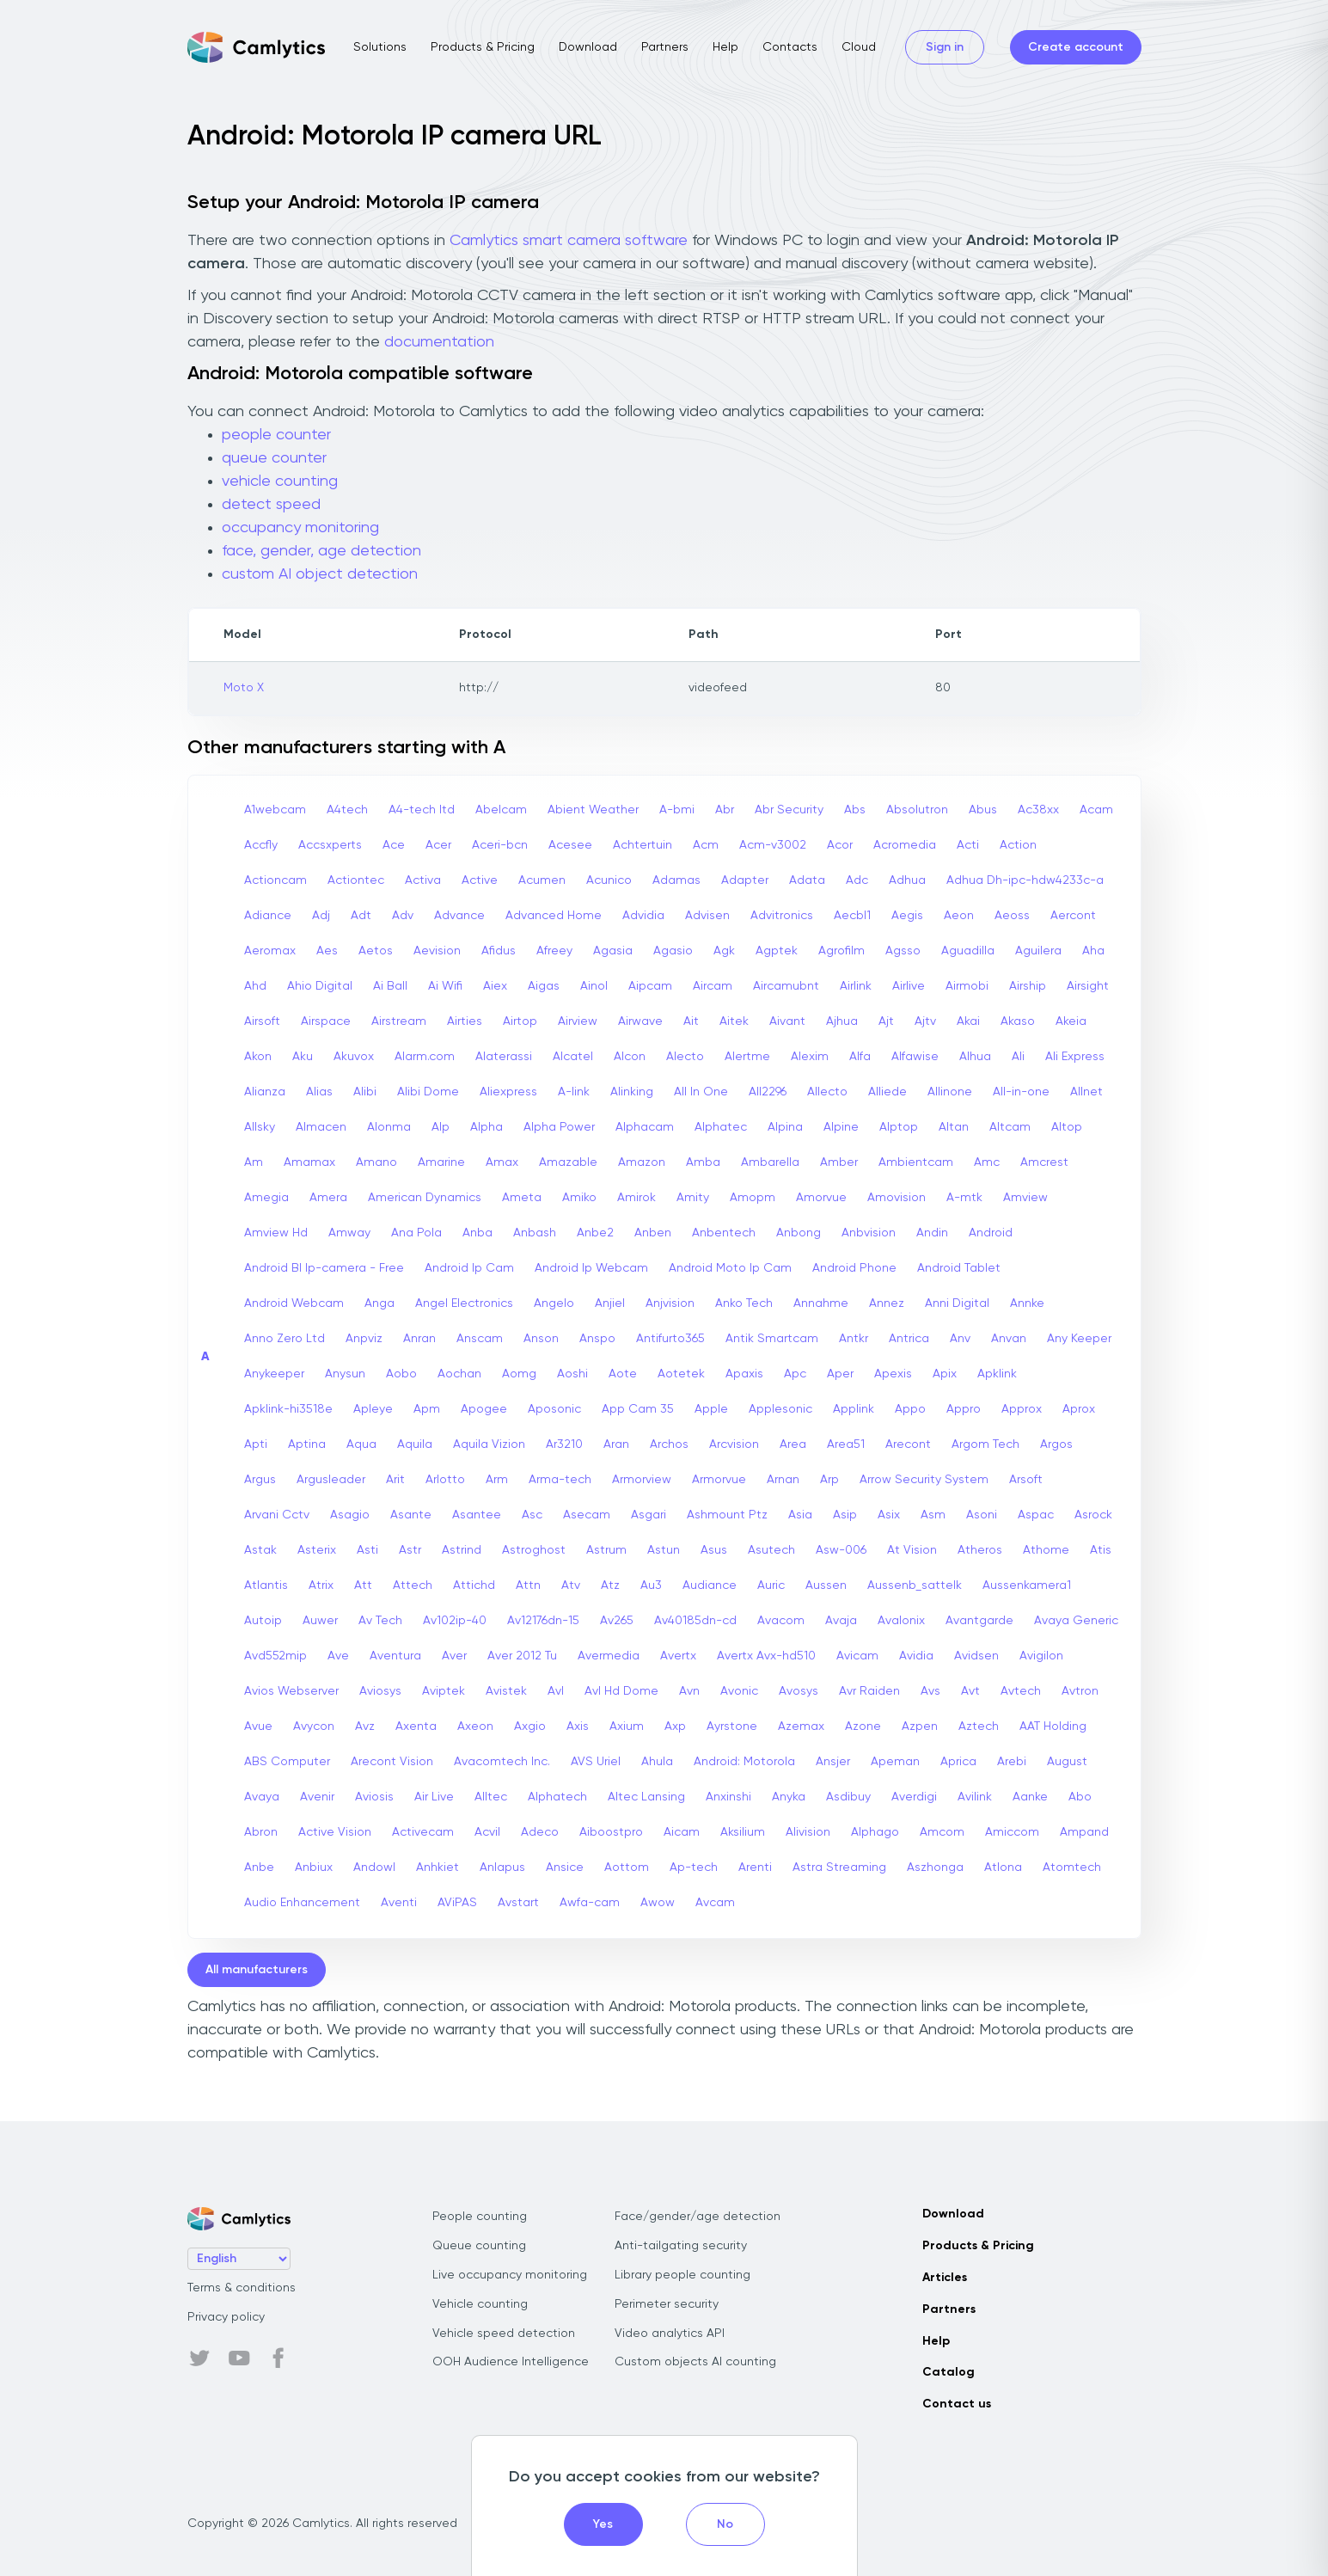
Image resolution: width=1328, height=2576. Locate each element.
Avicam (857, 1656)
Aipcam (650, 986)
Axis (577, 1726)
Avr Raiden (869, 1691)
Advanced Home (553, 916)
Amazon (641, 1162)
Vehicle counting (480, 2304)
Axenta (416, 1726)
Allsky (259, 1127)
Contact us (956, 2404)
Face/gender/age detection (697, 2217)
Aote (623, 1374)
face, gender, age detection (321, 551)
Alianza (264, 1092)
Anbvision (868, 1233)
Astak (260, 1550)
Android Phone (854, 1268)
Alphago (875, 1832)
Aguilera (1038, 951)
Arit (395, 1480)
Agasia (613, 951)
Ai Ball (390, 986)
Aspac (1036, 1515)
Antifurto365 (670, 1339)
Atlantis (266, 1585)
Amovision (896, 1198)
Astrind (461, 1550)
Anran (419, 1339)
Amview (1025, 1198)
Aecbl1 (852, 916)
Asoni (981, 1515)
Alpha (486, 1127)
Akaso (1018, 1021)
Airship (1027, 986)
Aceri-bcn (500, 845)
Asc (532, 1515)
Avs (930, 1691)
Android (991, 1233)
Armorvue (719, 1480)
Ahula (657, 1762)
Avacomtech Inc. (502, 1762)
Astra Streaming (839, 1867)
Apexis (893, 1374)
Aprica (958, 1762)
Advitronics (781, 916)
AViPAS (457, 1903)
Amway (349, 1233)
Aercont (1073, 916)
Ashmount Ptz (727, 1515)
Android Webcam (294, 1303)
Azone (863, 1726)
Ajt (886, 1021)
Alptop (898, 1127)
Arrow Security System (924, 1480)
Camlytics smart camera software (569, 240)
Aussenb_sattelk (914, 1585)
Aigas (544, 986)
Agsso (903, 951)
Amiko (579, 1198)
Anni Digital (957, 1303)
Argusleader (331, 1480)
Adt (361, 916)
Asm (933, 1515)
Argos (1056, 1444)
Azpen (920, 1726)
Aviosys (380, 1691)
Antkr (853, 1339)
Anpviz (364, 1339)
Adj (321, 916)
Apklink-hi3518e (288, 1409)
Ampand (1084, 1832)
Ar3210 (564, 1444)
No (725, 2524)
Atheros (980, 1550)
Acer (438, 845)
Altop (1066, 1127)
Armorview (641, 1480)
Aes (327, 951)
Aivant (787, 1021)
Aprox (1078, 1409)
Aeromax (270, 951)
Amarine (441, 1162)
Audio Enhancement (302, 1903)
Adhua (907, 880)
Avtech (1021, 1691)
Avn (689, 1691)
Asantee (476, 1515)
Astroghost (534, 1550)
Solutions (380, 47)
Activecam (423, 1832)
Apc (795, 1374)
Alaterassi (503, 1057)
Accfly (261, 845)
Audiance (709, 1585)
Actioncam (275, 880)
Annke (1027, 1303)
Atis (1100, 1550)
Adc (857, 880)
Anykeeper (274, 1374)
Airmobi (967, 986)
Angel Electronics (464, 1303)
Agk (724, 951)
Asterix (316, 1550)
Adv (402, 916)
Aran (616, 1444)
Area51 (846, 1444)
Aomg (519, 1374)
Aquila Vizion (489, 1444)
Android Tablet (959, 1268)
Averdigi (914, 1797)
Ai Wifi (445, 986)
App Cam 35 (638, 1409)
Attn (528, 1585)
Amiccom (1012, 1832)
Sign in (945, 47)
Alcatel (573, 1057)
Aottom (626, 1867)
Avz (365, 1726)
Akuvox (354, 1057)
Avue (258, 1726)
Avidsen (976, 1656)
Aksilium (742, 1832)
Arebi (1011, 1762)
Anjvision (670, 1303)
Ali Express (1075, 1057)
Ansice (565, 1867)
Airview (577, 1021)
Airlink (856, 986)
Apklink (997, 1374)
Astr (410, 1550)
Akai (968, 1021)
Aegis (907, 916)
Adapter (744, 880)
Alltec (490, 1797)
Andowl (374, 1867)
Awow (657, 1903)
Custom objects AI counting (695, 2362)
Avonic (739, 1691)
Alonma (389, 1127)
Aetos (375, 951)
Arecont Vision (392, 1762)
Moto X (243, 688)
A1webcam (275, 810)
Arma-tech (560, 1480)
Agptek (777, 951)
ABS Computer (287, 1762)
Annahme (820, 1303)
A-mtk (964, 1198)
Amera (328, 1198)
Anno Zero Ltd (284, 1339)
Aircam (712, 986)
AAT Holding (1052, 1726)
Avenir (317, 1797)
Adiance (267, 916)
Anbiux (314, 1867)
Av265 (616, 1621)
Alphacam (644, 1127)
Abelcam (501, 810)
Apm (426, 1409)
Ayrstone (732, 1726)
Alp (440, 1127)
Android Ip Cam (469, 1268)
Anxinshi (728, 1797)
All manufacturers (256, 1970)
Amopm (752, 1198)
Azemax (801, 1726)
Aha (1093, 951)
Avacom (781, 1621)
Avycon (313, 1726)
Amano (376, 1162)
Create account (1075, 47)
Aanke (1030, 1797)
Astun (663, 1550)
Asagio (350, 1515)
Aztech (978, 1726)
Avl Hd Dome (621, 1691)
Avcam (715, 1903)
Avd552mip (275, 1656)
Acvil (487, 1832)
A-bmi (677, 810)
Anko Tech (744, 1303)
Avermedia (609, 1656)
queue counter (274, 458)
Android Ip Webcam (591, 1268)
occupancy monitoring (300, 528)
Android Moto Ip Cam (730, 1268)
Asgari (648, 1515)
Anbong (798, 1233)
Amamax (309, 1162)
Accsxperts (330, 845)
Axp (675, 1726)
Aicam (682, 1832)
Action (1018, 845)
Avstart (518, 1903)
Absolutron (917, 810)
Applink (853, 1409)
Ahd (255, 986)
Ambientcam (915, 1162)
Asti (367, 1550)
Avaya (261, 1797)
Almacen (321, 1127)
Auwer (320, 1621)
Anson (541, 1339)
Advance (459, 916)
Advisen (707, 916)
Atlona (1003, 1867)
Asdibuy (848, 1797)
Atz (610, 1585)
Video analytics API (670, 2334)
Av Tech (380, 1621)
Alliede (887, 1092)
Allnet (1086, 1092)
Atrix (321, 1585)
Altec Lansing (646, 1797)
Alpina (785, 1127)
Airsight (1088, 986)
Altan (954, 1127)
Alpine (841, 1127)
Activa (423, 880)
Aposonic (554, 1409)
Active (480, 880)
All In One (701, 1092)
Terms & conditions (241, 2288)
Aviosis (374, 1797)
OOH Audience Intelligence (510, 2362)
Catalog (948, 2372)
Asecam (586, 1515)
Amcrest (1044, 1162)
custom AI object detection (320, 574)
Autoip (263, 1621)
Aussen (826, 1585)
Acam (1096, 810)
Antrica (909, 1339)
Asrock (1093, 1515)
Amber (839, 1162)
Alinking (631, 1092)
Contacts (789, 47)
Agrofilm (841, 951)
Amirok (636, 1198)
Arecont (908, 1444)
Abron (261, 1832)
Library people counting (682, 2275)
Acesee (570, 845)
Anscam (479, 1339)
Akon (258, 1057)
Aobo (401, 1374)
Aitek (734, 1021)
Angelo (554, 1303)
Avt (970, 1691)
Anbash (534, 1233)
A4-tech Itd (422, 810)
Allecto (827, 1092)
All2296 (767, 1092)
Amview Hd (276, 1233)
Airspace (326, 1021)
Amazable (568, 1162)
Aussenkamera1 (1026, 1585)
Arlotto (445, 1480)
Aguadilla (967, 951)
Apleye (373, 1409)
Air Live (434, 1797)
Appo (910, 1409)
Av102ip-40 (455, 1621)
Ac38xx (1038, 810)
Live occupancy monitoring (509, 2275)
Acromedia (904, 845)
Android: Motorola (744, 1762)
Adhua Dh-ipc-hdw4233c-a (1025, 880)
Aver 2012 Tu (522, 1656)
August (1067, 1762)
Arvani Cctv (276, 1515)
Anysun (345, 1374)
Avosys (798, 1691)
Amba (703, 1162)
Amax (502, 1162)
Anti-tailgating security (681, 2246)
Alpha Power (559, 1127)
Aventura (395, 1656)
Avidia (916, 1656)
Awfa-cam (590, 1903)
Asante (410, 1515)
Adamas (676, 880)
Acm (706, 845)
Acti (968, 845)
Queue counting (479, 2246)
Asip (845, 1515)
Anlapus (502, 1867)
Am (253, 1162)
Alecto (685, 1057)
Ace (393, 845)
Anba (477, 1233)
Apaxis (744, 1374)
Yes (603, 2524)
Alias (319, 1092)
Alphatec (721, 1127)
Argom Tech (985, 1444)
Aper (840, 1374)
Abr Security (789, 810)
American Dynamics (424, 1198)
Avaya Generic (1076, 1621)
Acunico (609, 880)
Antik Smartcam (771, 1339)
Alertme (747, 1057)
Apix (945, 1374)
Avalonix (901, 1621)
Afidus (498, 951)
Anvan (1008, 1339)
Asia (800, 1515)
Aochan (459, 1374)
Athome (1046, 1550)
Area (793, 1444)
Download (588, 47)
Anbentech (724, 1233)
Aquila (414, 1444)
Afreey (554, 951)
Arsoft (1026, 1480)
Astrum (606, 1550)
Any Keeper (1079, 1339)
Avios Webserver (291, 1691)
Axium (626, 1726)
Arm (497, 1480)
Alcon (630, 1057)
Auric (771, 1585)
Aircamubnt (786, 986)
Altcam (1010, 1127)
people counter (276, 435)
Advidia (643, 916)
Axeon (475, 1726)
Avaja (841, 1621)
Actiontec (355, 880)
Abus (983, 810)
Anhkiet (437, 1867)
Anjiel (610, 1303)
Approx (1021, 1409)
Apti (255, 1444)
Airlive (908, 986)
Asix (889, 1515)
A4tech (347, 810)
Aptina (307, 1444)
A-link (574, 1092)
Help (725, 47)
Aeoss (1012, 916)
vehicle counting (280, 481)
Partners (664, 47)
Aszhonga (935, 1867)
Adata (807, 880)
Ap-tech (694, 1867)
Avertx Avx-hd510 (766, 1656)
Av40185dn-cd (695, 1621)
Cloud (858, 47)
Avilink (975, 1797)
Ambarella (770, 1162)
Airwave (640, 1021)
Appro (963, 1409)
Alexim (810, 1057)
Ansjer (833, 1762)
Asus (714, 1550)
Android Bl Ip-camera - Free (324, 1268)
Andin (932, 1233)
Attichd (474, 1585)
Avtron (1080, 1691)
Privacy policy (226, 2317)
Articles (944, 2278)
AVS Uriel (596, 1762)
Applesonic (780, 1409)
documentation (439, 342)
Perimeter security (667, 2304)
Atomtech (1072, 1867)
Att (363, 1585)
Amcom (942, 1832)
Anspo (597, 1339)
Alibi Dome (428, 1092)
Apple (711, 1409)
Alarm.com (425, 1057)
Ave (338, 1656)
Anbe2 (595, 1233)
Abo (1080, 1797)
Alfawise (915, 1057)
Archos (669, 1444)
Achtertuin (642, 845)
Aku (302, 1057)
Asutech (771, 1550)
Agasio (673, 951)
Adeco (540, 1832)
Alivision (808, 1832)
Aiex (495, 986)
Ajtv (925, 1021)
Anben (652, 1233)
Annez (886, 1303)
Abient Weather (593, 810)
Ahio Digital (319, 986)
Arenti (755, 1867)
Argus (260, 1480)
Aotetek (681, 1374)
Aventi (399, 1903)
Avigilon (1041, 1656)
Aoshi (572, 1374)
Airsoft (262, 1021)
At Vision (912, 1550)
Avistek (506, 1691)
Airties (464, 1021)
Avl (556, 1691)
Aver (454, 1656)
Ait (691, 1021)
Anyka (788, 1797)
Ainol (594, 986)
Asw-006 (841, 1550)
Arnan (783, 1480)
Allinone (949, 1092)
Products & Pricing (483, 47)
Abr (724, 810)
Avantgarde (979, 1621)
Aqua (361, 1444)
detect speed (271, 504)
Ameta (522, 1198)
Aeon (959, 916)
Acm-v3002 (772, 845)
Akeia (1071, 1021)
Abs (855, 810)
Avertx (678, 1656)
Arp (829, 1480)
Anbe (259, 1867)
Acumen (542, 880)
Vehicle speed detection (503, 2334)
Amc (987, 1162)
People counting (479, 2217)
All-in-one (1021, 1092)
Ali (1018, 1057)
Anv (960, 1339)
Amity (692, 1198)
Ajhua (842, 1021)
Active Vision (334, 1832)
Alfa (860, 1057)
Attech (412, 1585)
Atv (570, 1585)
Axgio (530, 1726)
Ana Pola (416, 1233)
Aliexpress (508, 1092)
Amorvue (821, 1198)
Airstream (398, 1021)
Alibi (364, 1092)
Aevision (437, 951)
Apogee (484, 1409)
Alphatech (557, 1797)
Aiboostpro (611, 1832)
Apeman (895, 1762)
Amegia (266, 1198)
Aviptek (443, 1691)
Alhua (975, 1057)
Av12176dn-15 (543, 1621)
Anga (379, 1303)
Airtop (520, 1021)
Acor (840, 845)
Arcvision (734, 1444)
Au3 (651, 1585)
